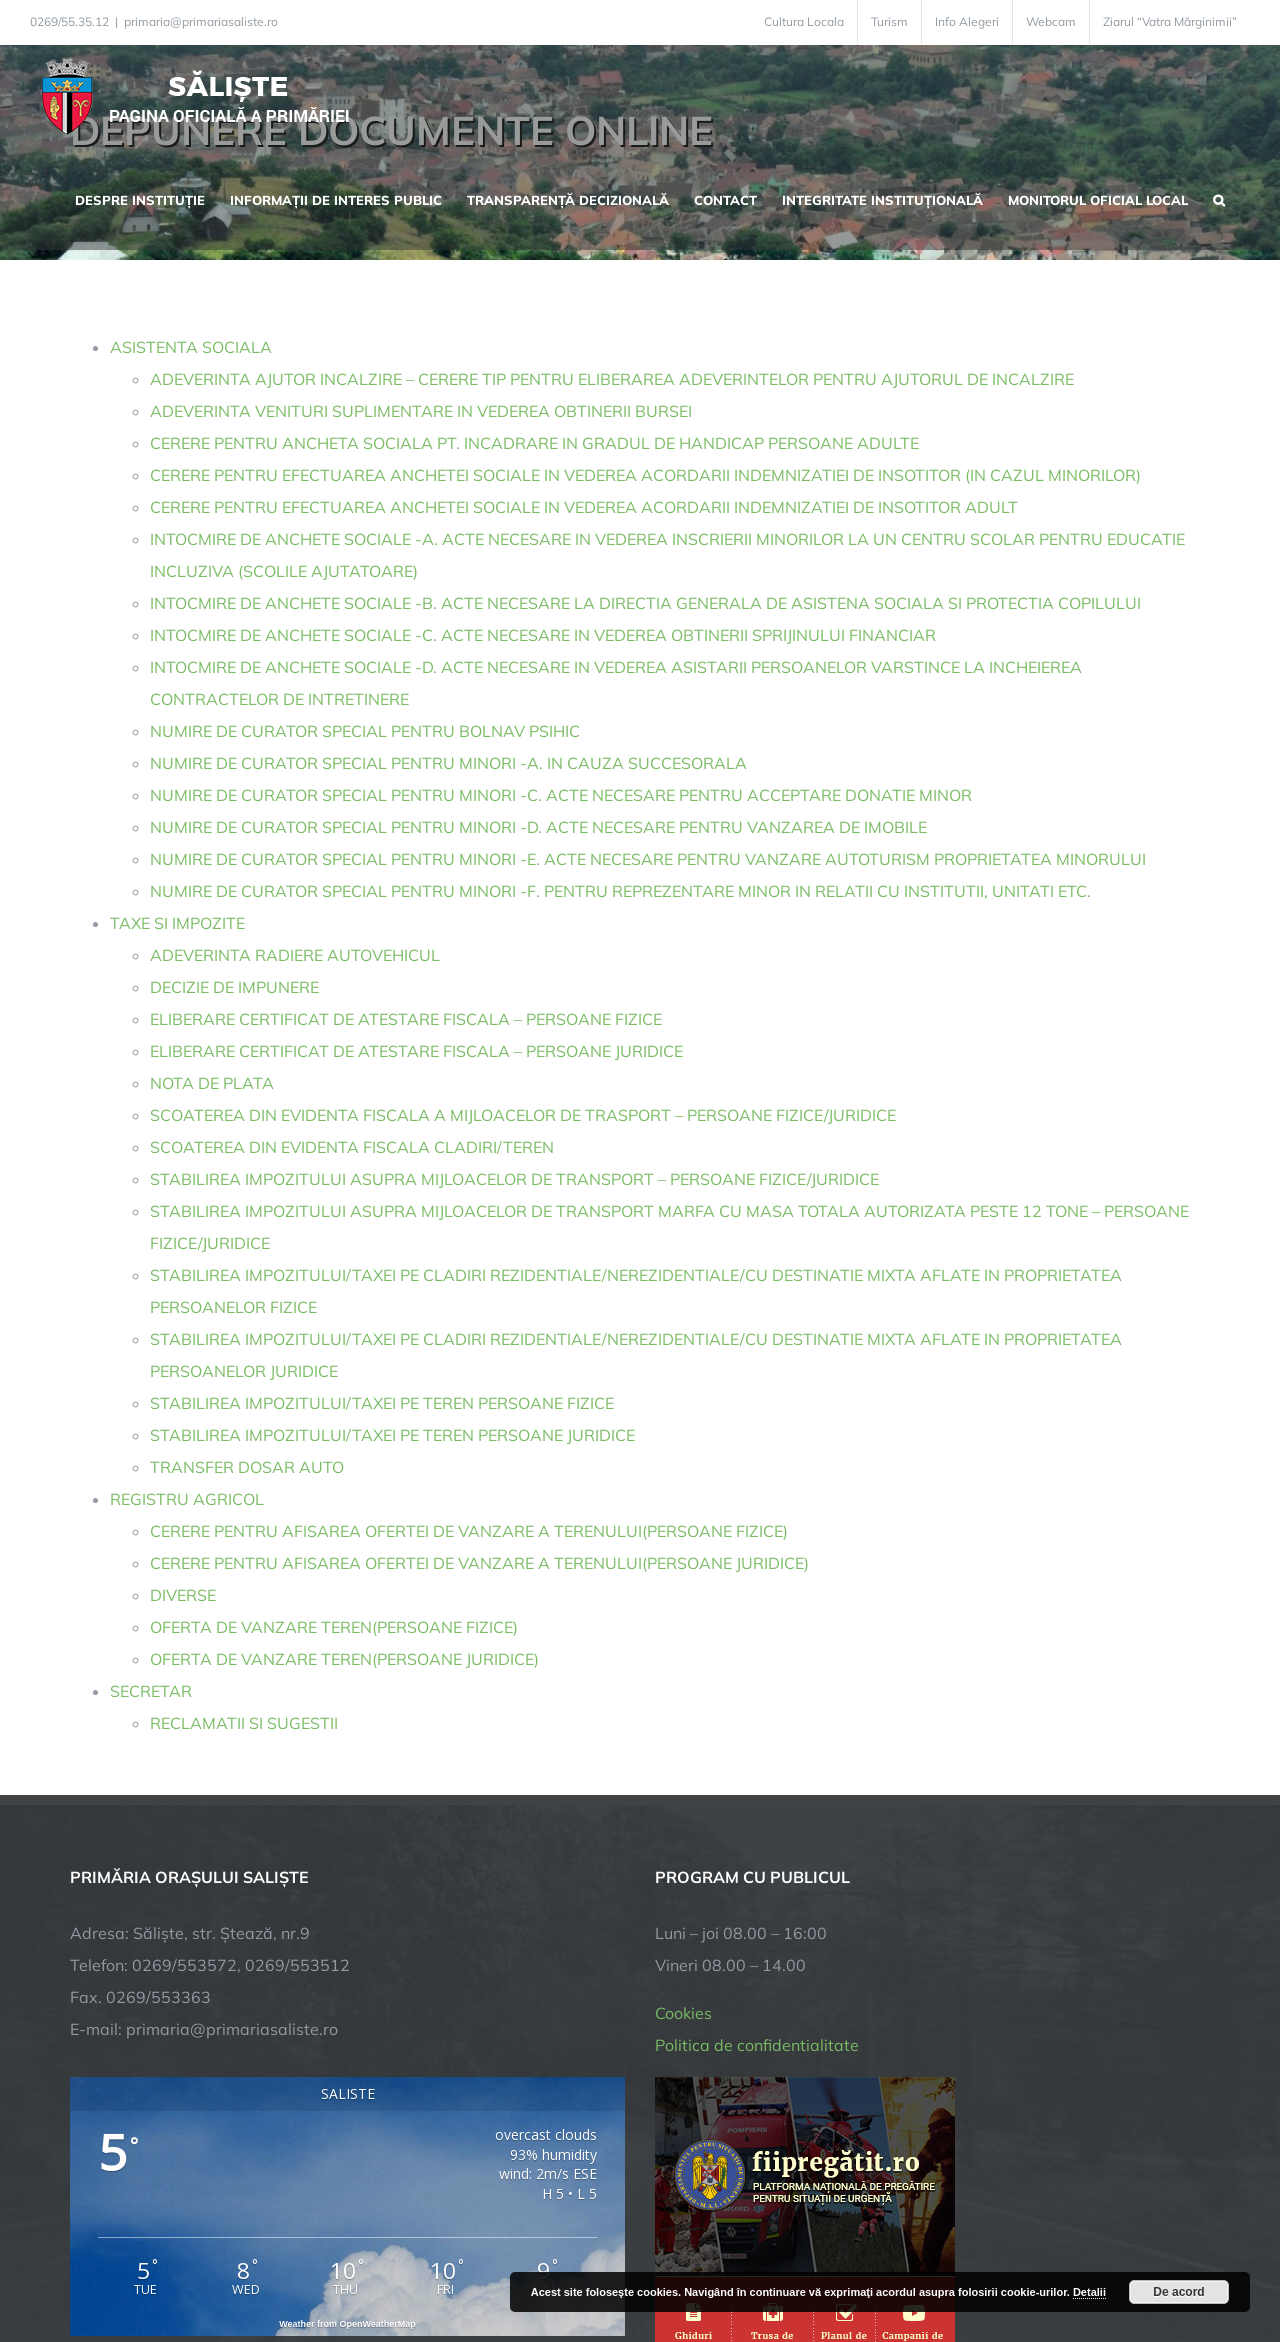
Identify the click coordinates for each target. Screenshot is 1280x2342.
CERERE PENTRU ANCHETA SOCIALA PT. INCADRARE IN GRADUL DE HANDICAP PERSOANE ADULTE (534, 443)
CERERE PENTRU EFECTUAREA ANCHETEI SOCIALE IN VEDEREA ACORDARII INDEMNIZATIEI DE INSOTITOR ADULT (584, 507)
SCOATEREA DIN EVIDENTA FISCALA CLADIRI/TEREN (352, 1147)
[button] (1219, 198)
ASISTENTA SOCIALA (191, 347)
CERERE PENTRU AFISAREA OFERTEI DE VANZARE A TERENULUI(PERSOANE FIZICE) (469, 1531)
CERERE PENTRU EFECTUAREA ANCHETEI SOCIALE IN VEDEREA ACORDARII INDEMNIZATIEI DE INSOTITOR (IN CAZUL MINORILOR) (645, 475)
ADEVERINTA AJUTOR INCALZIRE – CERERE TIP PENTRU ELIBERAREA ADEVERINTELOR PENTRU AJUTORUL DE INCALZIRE (612, 379)
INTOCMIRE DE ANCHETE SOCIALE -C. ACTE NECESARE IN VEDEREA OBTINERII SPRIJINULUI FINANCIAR (543, 635)
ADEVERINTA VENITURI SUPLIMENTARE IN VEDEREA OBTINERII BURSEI (421, 411)
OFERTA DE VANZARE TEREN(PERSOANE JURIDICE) (344, 1659)
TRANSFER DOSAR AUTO (247, 1467)
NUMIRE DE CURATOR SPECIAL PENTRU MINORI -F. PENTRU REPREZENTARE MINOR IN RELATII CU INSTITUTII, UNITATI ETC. (620, 891)
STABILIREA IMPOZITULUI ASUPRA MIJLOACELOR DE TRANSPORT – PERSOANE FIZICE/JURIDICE (514, 1179)
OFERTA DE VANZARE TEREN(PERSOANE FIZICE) (334, 1627)
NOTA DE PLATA (212, 1083)
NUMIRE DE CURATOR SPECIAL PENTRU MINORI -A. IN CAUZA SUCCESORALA (448, 763)
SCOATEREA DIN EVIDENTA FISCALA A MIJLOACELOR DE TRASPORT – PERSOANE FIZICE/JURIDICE (523, 1115)
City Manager (382, 2264)
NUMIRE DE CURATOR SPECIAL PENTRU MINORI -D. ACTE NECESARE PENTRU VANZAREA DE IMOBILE (538, 827)
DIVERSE (183, 1595)
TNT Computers (288, 2264)
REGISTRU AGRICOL (187, 1499)
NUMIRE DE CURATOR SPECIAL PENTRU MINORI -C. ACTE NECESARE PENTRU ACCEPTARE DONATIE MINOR (561, 795)
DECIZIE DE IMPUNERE (234, 987)
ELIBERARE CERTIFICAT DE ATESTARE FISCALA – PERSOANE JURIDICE (416, 1051)
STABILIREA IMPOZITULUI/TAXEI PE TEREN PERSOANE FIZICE (382, 1403)
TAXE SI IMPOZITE (177, 923)
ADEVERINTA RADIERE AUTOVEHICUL (295, 955)
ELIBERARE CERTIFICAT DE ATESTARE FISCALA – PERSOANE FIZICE (406, 1019)
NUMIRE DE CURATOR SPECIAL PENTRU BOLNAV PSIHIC (365, 731)
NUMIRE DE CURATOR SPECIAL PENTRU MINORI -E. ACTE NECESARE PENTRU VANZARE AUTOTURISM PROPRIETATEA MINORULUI (648, 859)
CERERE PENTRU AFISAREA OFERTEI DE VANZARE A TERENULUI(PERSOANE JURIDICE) (479, 1563)
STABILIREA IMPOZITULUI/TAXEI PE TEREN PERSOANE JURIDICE (392, 1435)
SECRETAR (151, 1691)
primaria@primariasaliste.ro (201, 21)
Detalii (1089, 2292)
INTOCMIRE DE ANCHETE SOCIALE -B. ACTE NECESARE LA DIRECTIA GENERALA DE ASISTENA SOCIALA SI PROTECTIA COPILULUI (645, 603)
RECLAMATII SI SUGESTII (244, 1723)
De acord (1178, 2292)
